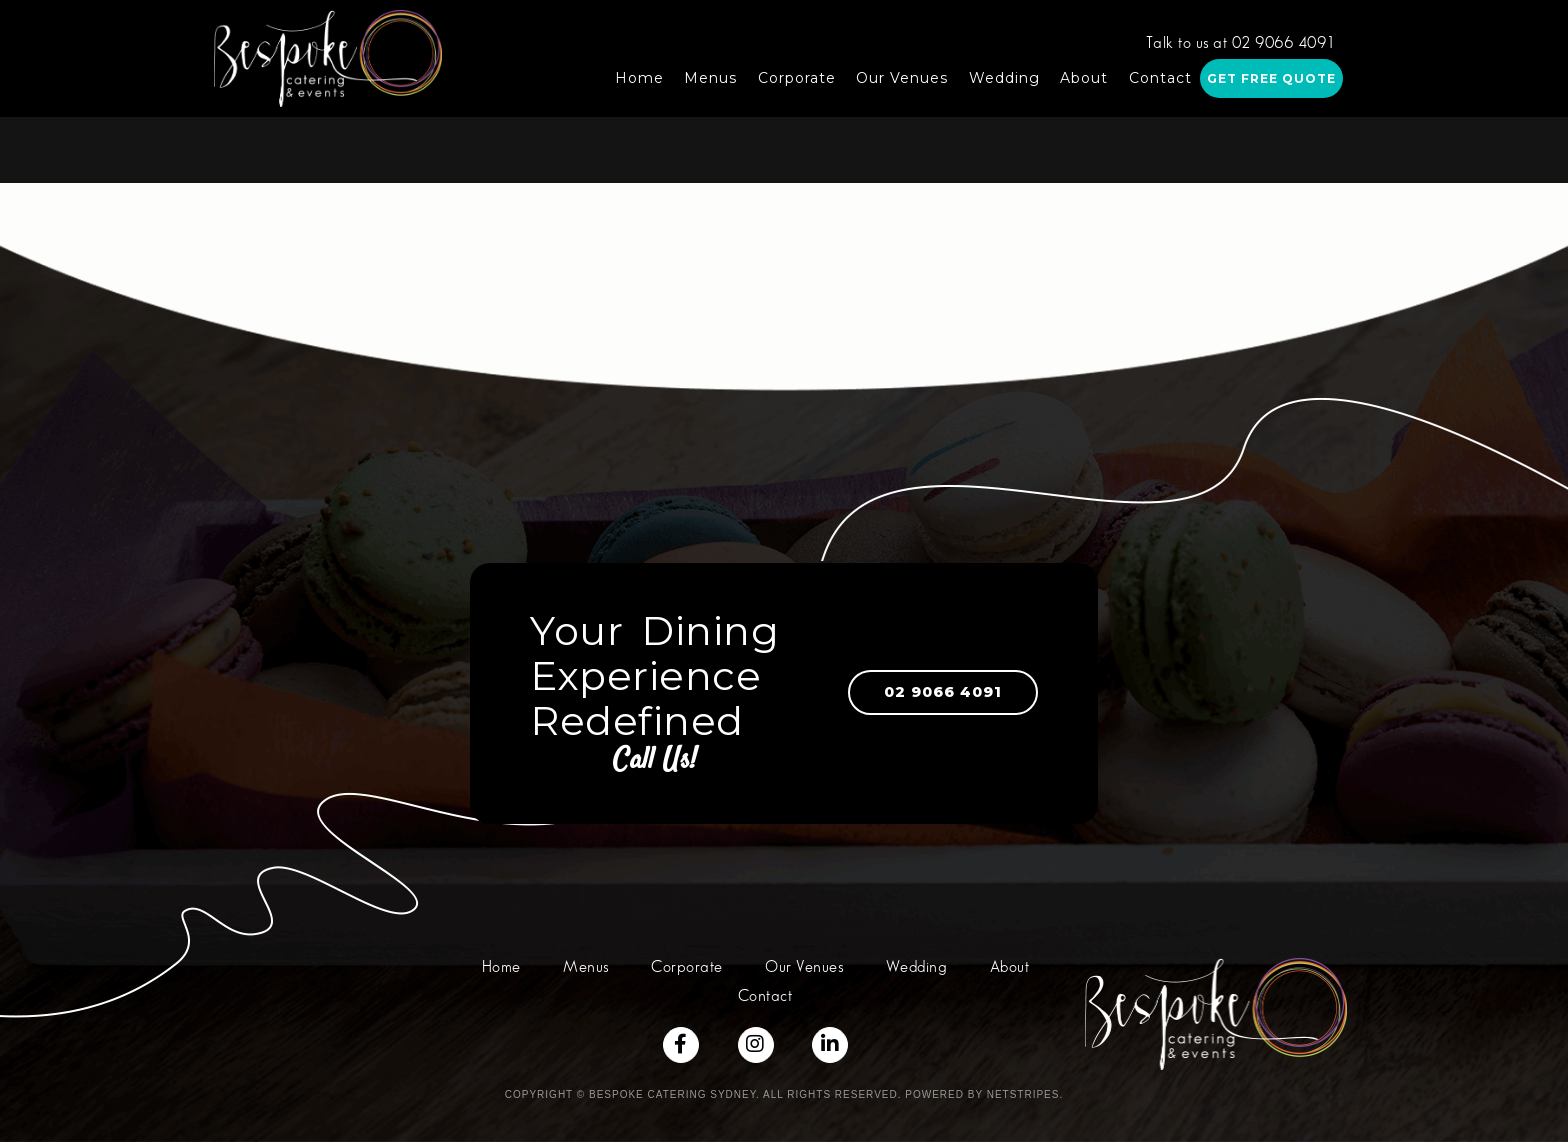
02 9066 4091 (924, 691)
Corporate (797, 78)
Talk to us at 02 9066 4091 (1241, 43)
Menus (710, 78)
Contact (1160, 78)
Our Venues (902, 78)
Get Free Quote (1271, 78)
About (1084, 78)
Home (639, 78)
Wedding (1004, 78)
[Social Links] (681, 1045)
